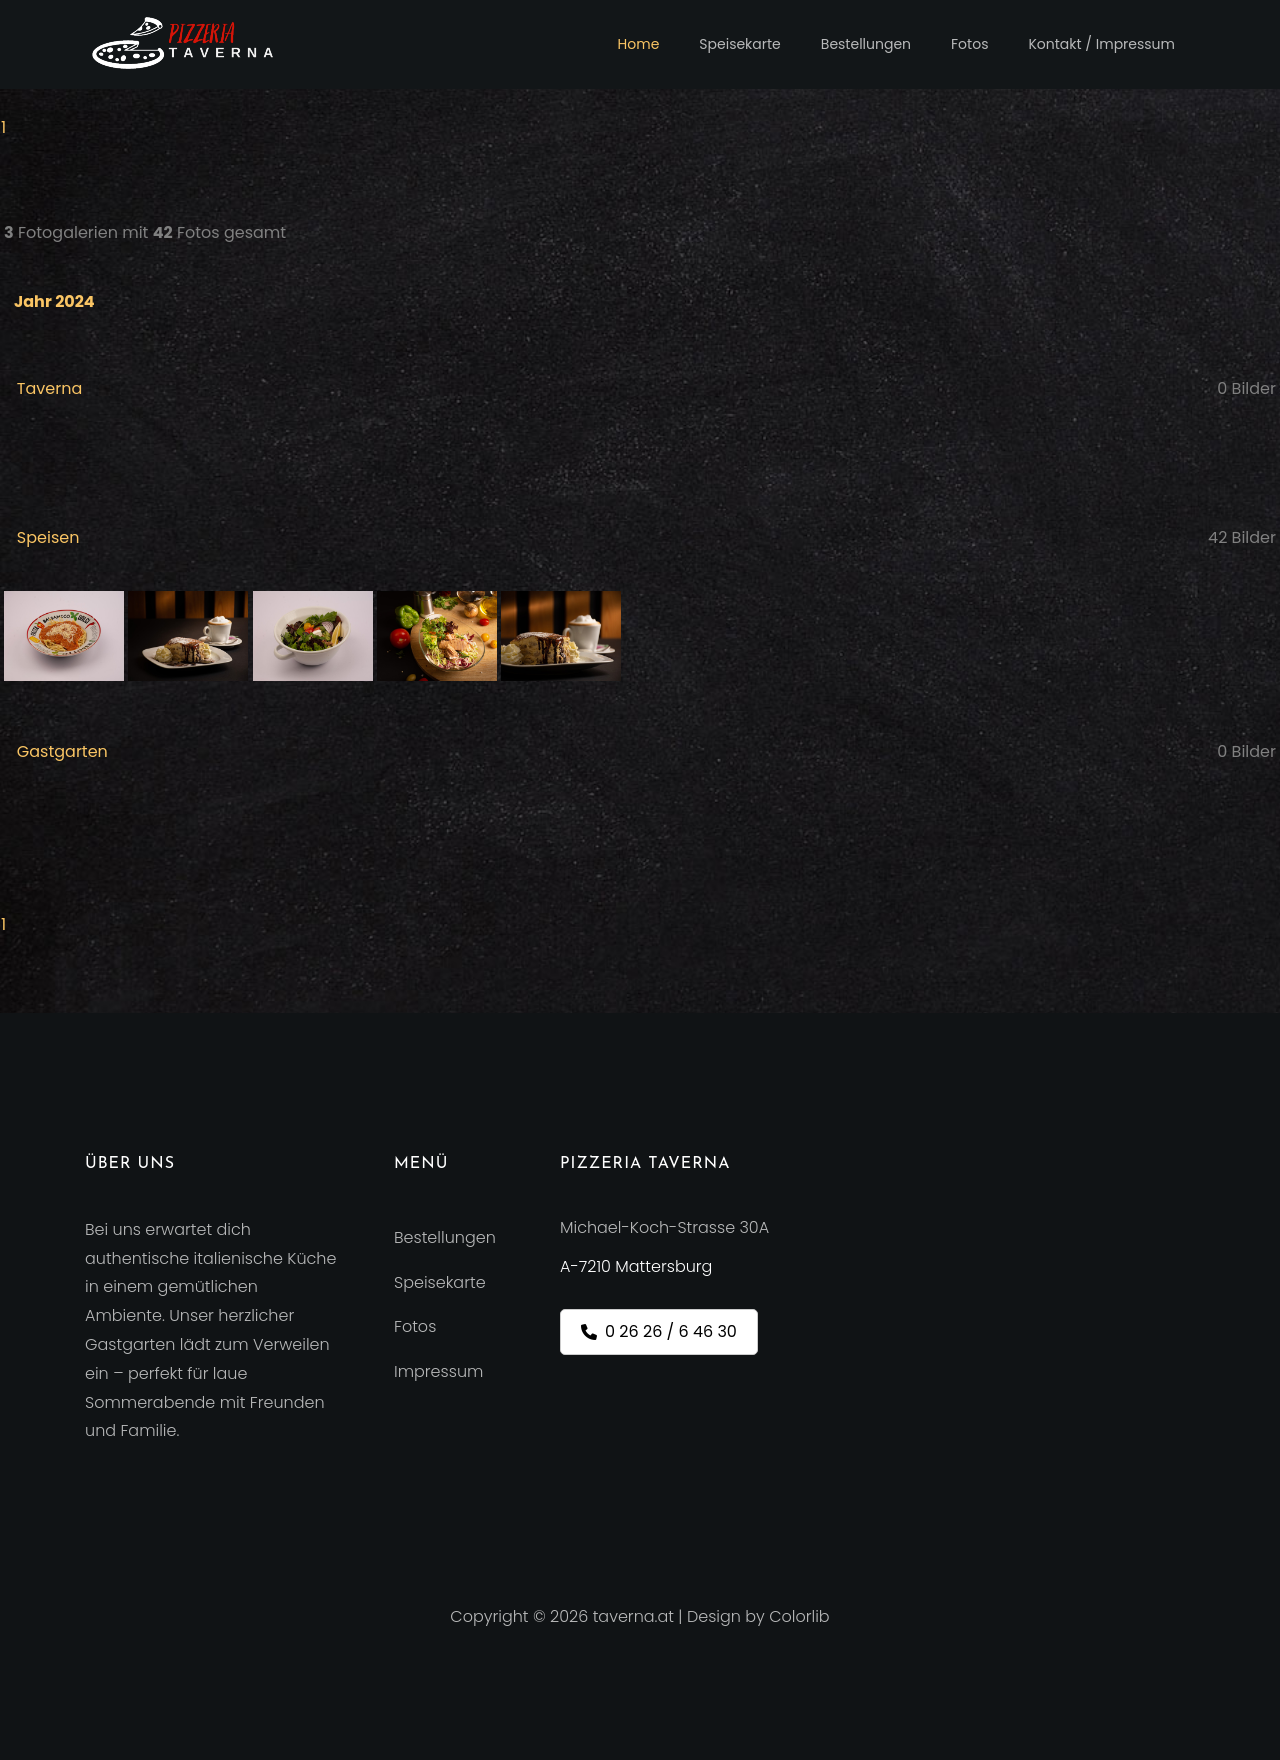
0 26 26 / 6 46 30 (659, 1331)
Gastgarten (62, 751)
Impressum (438, 1371)
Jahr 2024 (54, 301)
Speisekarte (739, 44)
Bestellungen (866, 44)
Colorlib (799, 1616)
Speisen (48, 537)
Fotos (969, 44)
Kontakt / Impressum (1101, 44)
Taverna (49, 388)
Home (639, 44)
